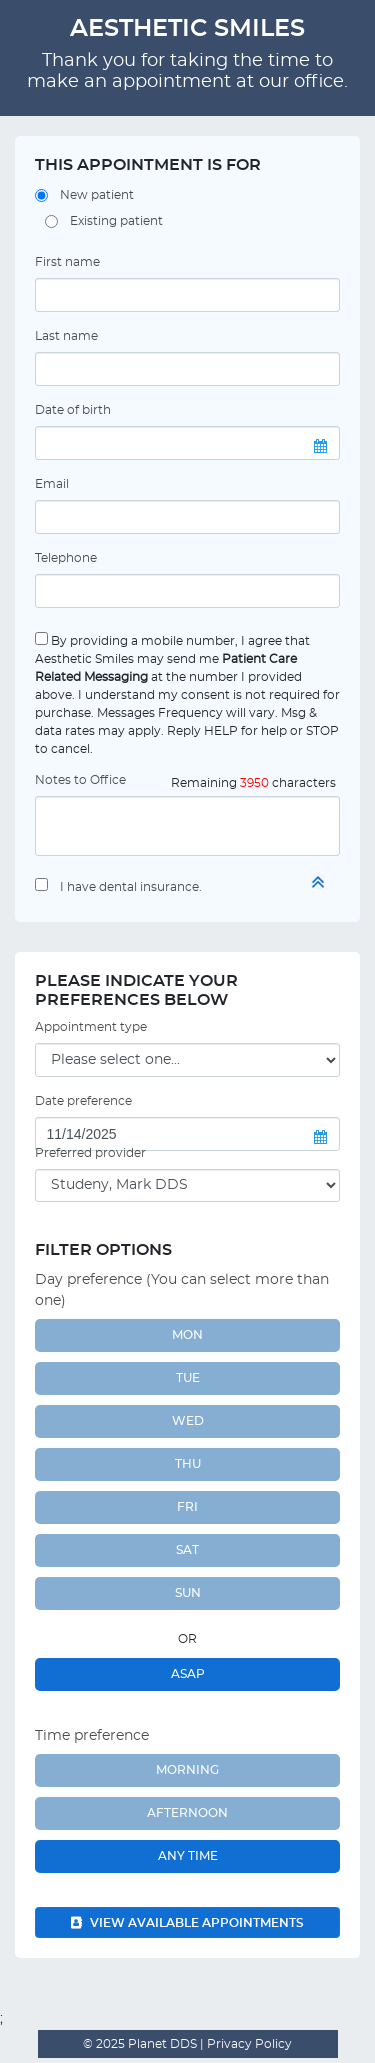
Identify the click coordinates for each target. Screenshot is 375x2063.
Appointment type (91, 1027)
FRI (187, 1507)
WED (188, 1421)
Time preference (92, 1736)
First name (67, 262)
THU (188, 1464)
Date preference (83, 1101)
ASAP (188, 1674)
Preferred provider (90, 1153)
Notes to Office (80, 780)
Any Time (188, 1856)
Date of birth (73, 410)
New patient (97, 195)
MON (187, 1335)
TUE (188, 1378)
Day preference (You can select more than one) (182, 1290)
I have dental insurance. (131, 887)
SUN (188, 1593)
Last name (66, 336)
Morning (187, 1770)
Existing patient (116, 221)
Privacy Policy (248, 2044)
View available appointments (187, 1923)
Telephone (66, 558)
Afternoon (187, 1813)
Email (52, 484)
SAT (187, 1550)
